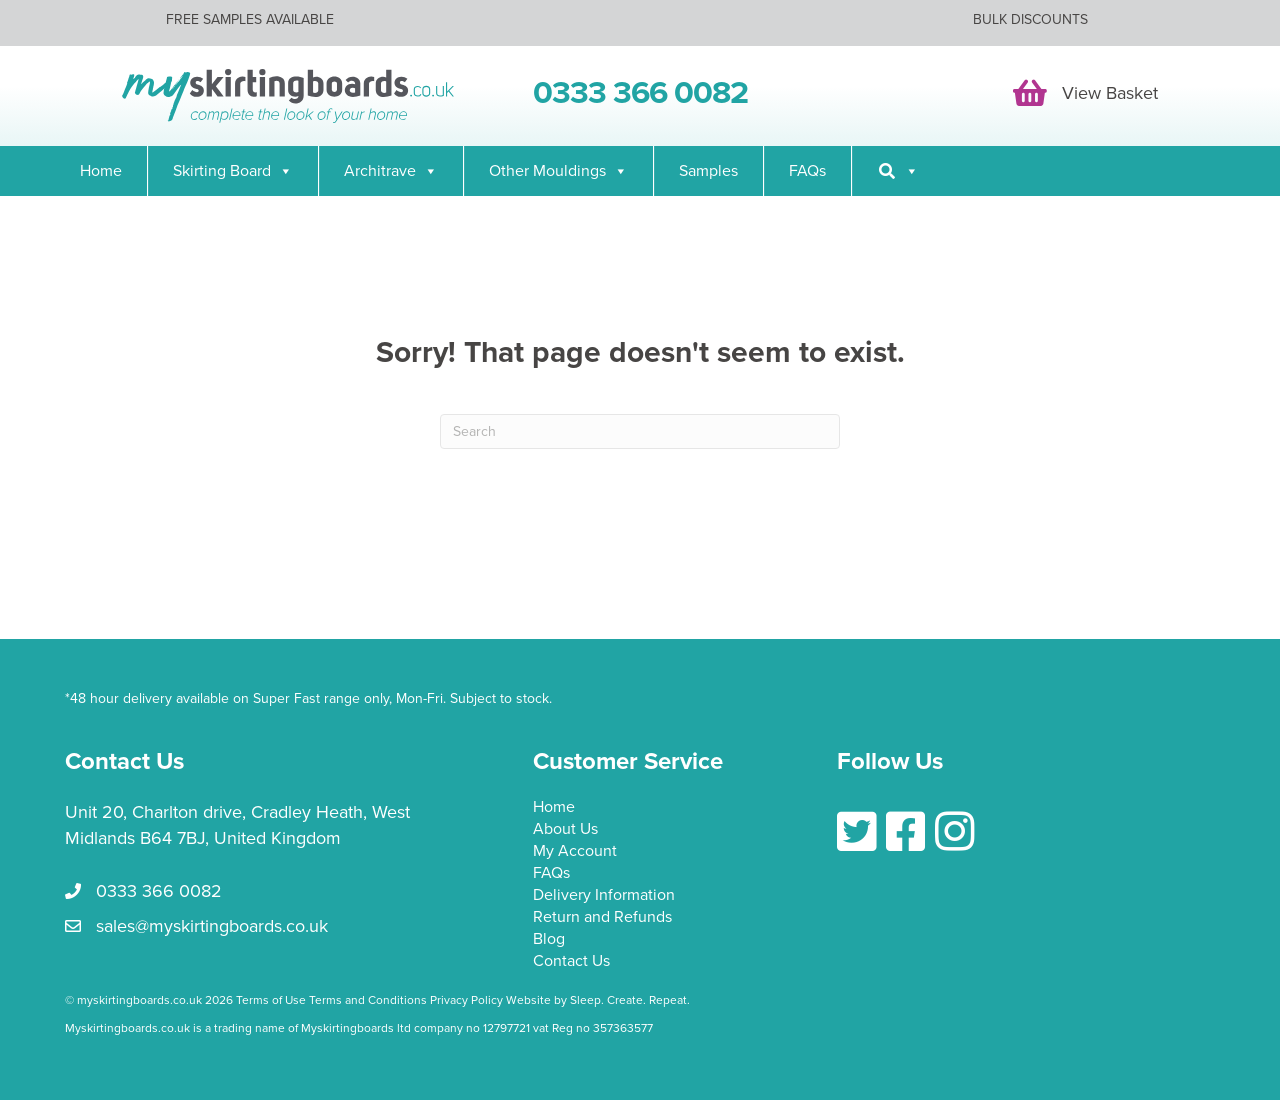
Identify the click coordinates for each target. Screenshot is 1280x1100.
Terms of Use (271, 1000)
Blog (549, 940)
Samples (708, 171)
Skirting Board (233, 171)
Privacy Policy (466, 1000)
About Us (565, 830)
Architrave (391, 171)
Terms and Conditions (368, 1000)
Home (101, 171)
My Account (575, 852)
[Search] (898, 171)
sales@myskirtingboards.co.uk (212, 926)
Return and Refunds (602, 918)
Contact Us (571, 962)
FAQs (807, 171)
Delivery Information (604, 896)
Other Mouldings (558, 171)
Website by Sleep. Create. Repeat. (599, 1000)
